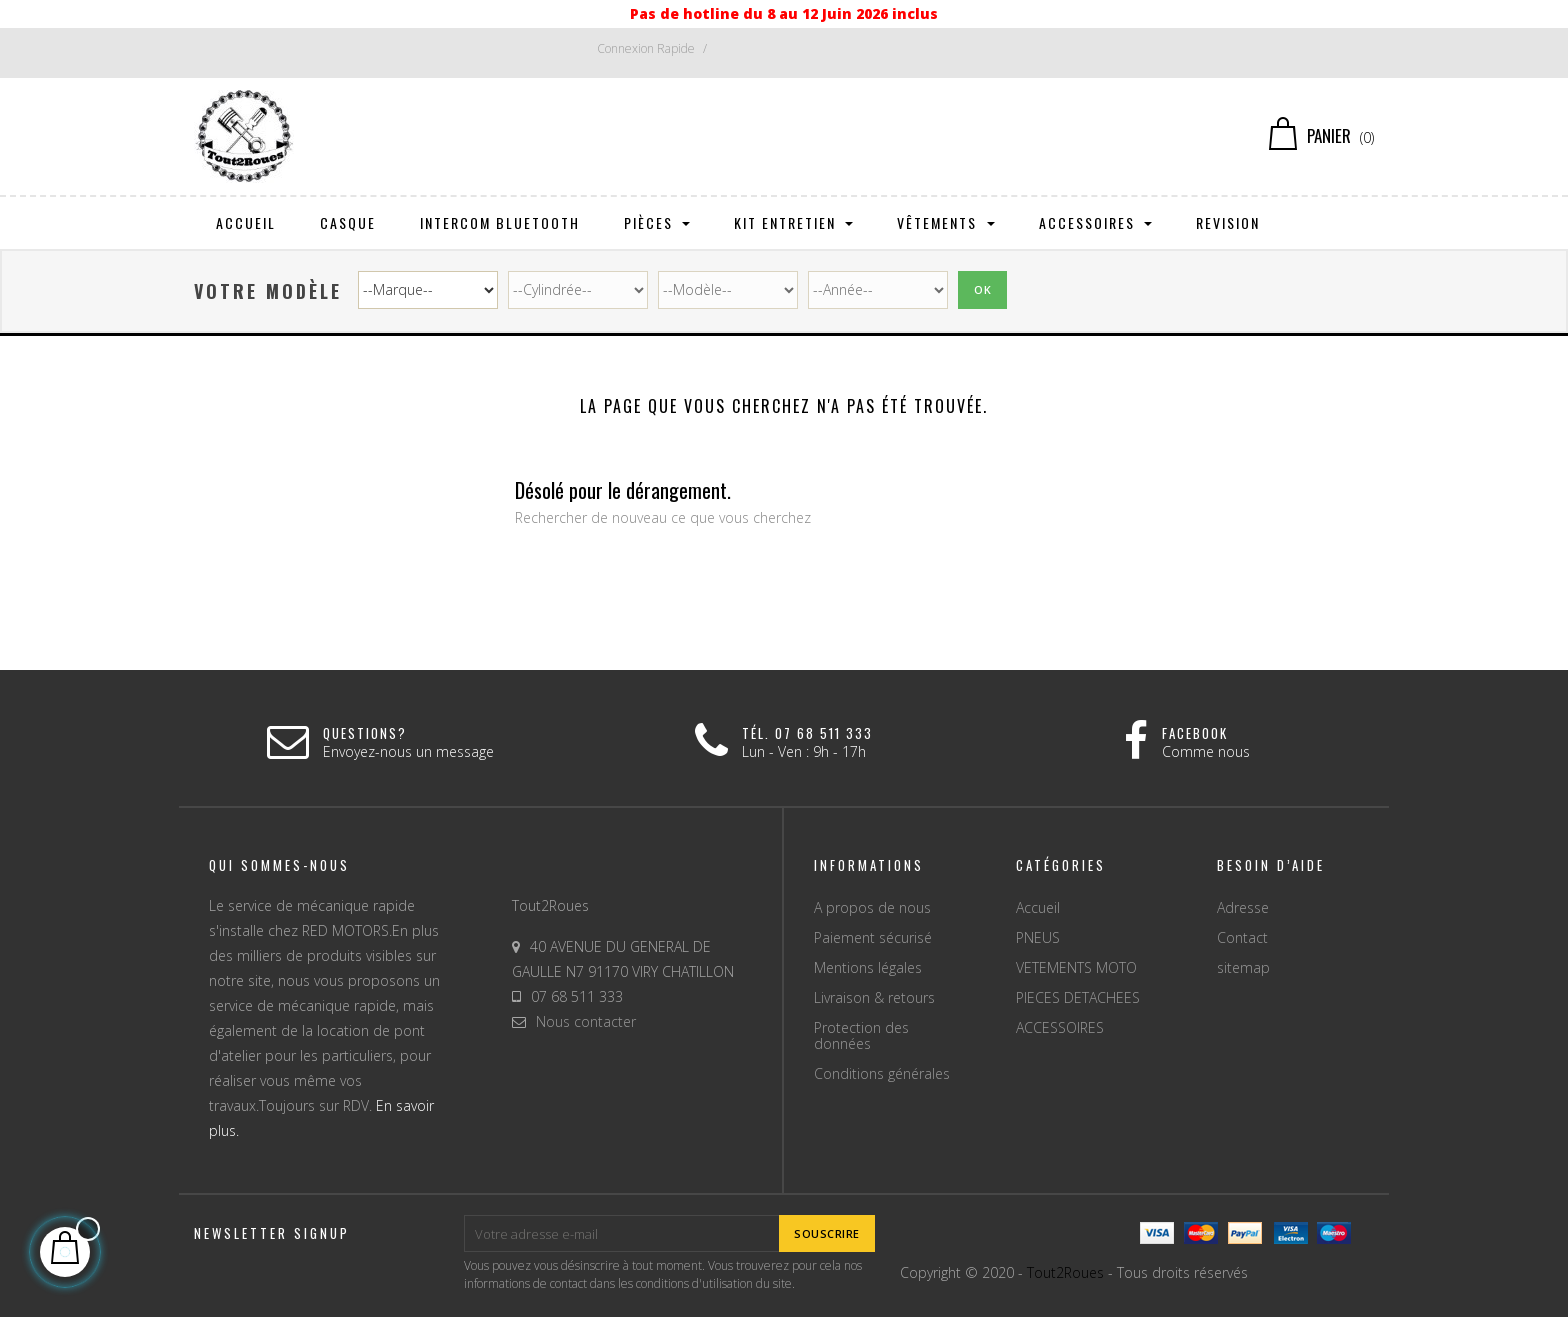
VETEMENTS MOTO (1076, 967)
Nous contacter (586, 1021)
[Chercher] (784, 136)
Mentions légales (868, 967)
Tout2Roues (1065, 1272)
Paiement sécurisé (873, 937)
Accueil (1038, 907)
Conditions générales (882, 1073)
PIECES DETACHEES (1078, 997)
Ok (982, 289)
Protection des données (861, 1035)
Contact (1242, 937)
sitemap (1243, 967)
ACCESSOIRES (1060, 1027)
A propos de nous (872, 907)
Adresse (1243, 907)
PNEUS (1038, 937)
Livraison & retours (874, 997)
